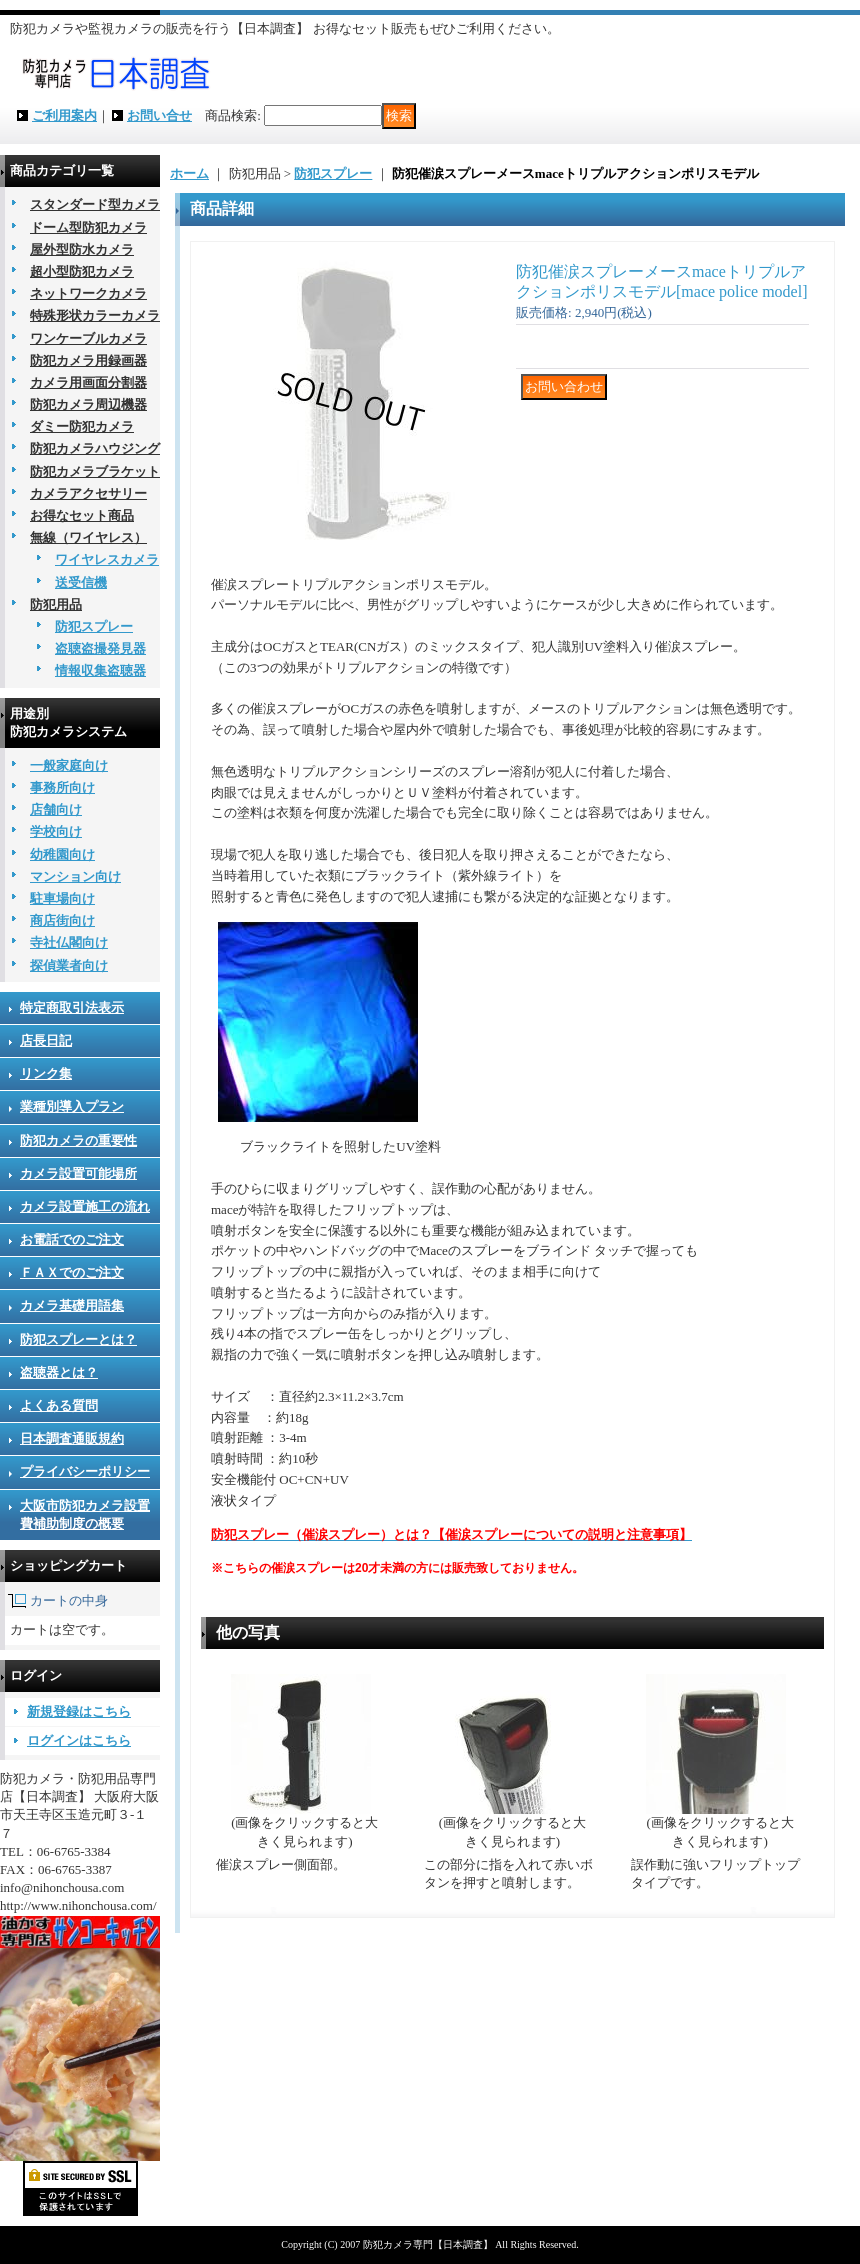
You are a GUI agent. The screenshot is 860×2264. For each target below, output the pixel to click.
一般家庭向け (69, 765)
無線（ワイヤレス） (88, 537)
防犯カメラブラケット (95, 471)
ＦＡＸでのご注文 (72, 1272)
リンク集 (46, 1073)
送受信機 (81, 582)
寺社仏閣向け (69, 942)
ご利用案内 (64, 115)
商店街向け (62, 920)
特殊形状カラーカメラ (95, 315)
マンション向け (75, 876)
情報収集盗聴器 (100, 670)
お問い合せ (159, 115)
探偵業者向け (69, 965)
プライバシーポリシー (85, 1471)
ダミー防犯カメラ (82, 426)
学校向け (56, 831)
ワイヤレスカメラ (107, 559)
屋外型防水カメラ (82, 249)
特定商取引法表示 (72, 1007)
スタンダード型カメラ (95, 204)
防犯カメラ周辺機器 (88, 404)
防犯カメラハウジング (95, 448)
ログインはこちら (79, 1740)
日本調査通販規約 (72, 1438)
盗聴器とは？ (59, 1372)
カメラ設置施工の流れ (85, 1206)
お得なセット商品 (82, 515)
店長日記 (46, 1040)
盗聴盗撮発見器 (100, 648)
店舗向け (56, 809)
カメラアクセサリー (88, 493)
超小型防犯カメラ (82, 271)
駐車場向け (62, 898)
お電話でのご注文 (72, 1239)
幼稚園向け (62, 854)
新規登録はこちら (79, 1711)
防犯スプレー (94, 626)
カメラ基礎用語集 (72, 1305)
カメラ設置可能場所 (78, 1173)
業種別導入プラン (72, 1106)
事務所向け (62, 787)
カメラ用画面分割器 (88, 382)
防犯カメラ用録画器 (88, 360)
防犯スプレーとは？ (78, 1339)
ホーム (189, 173)
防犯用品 (56, 604)
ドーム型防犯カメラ (88, 227)
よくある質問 (59, 1405)
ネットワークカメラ (88, 293)
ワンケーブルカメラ (88, 338)
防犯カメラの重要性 (78, 1140)
